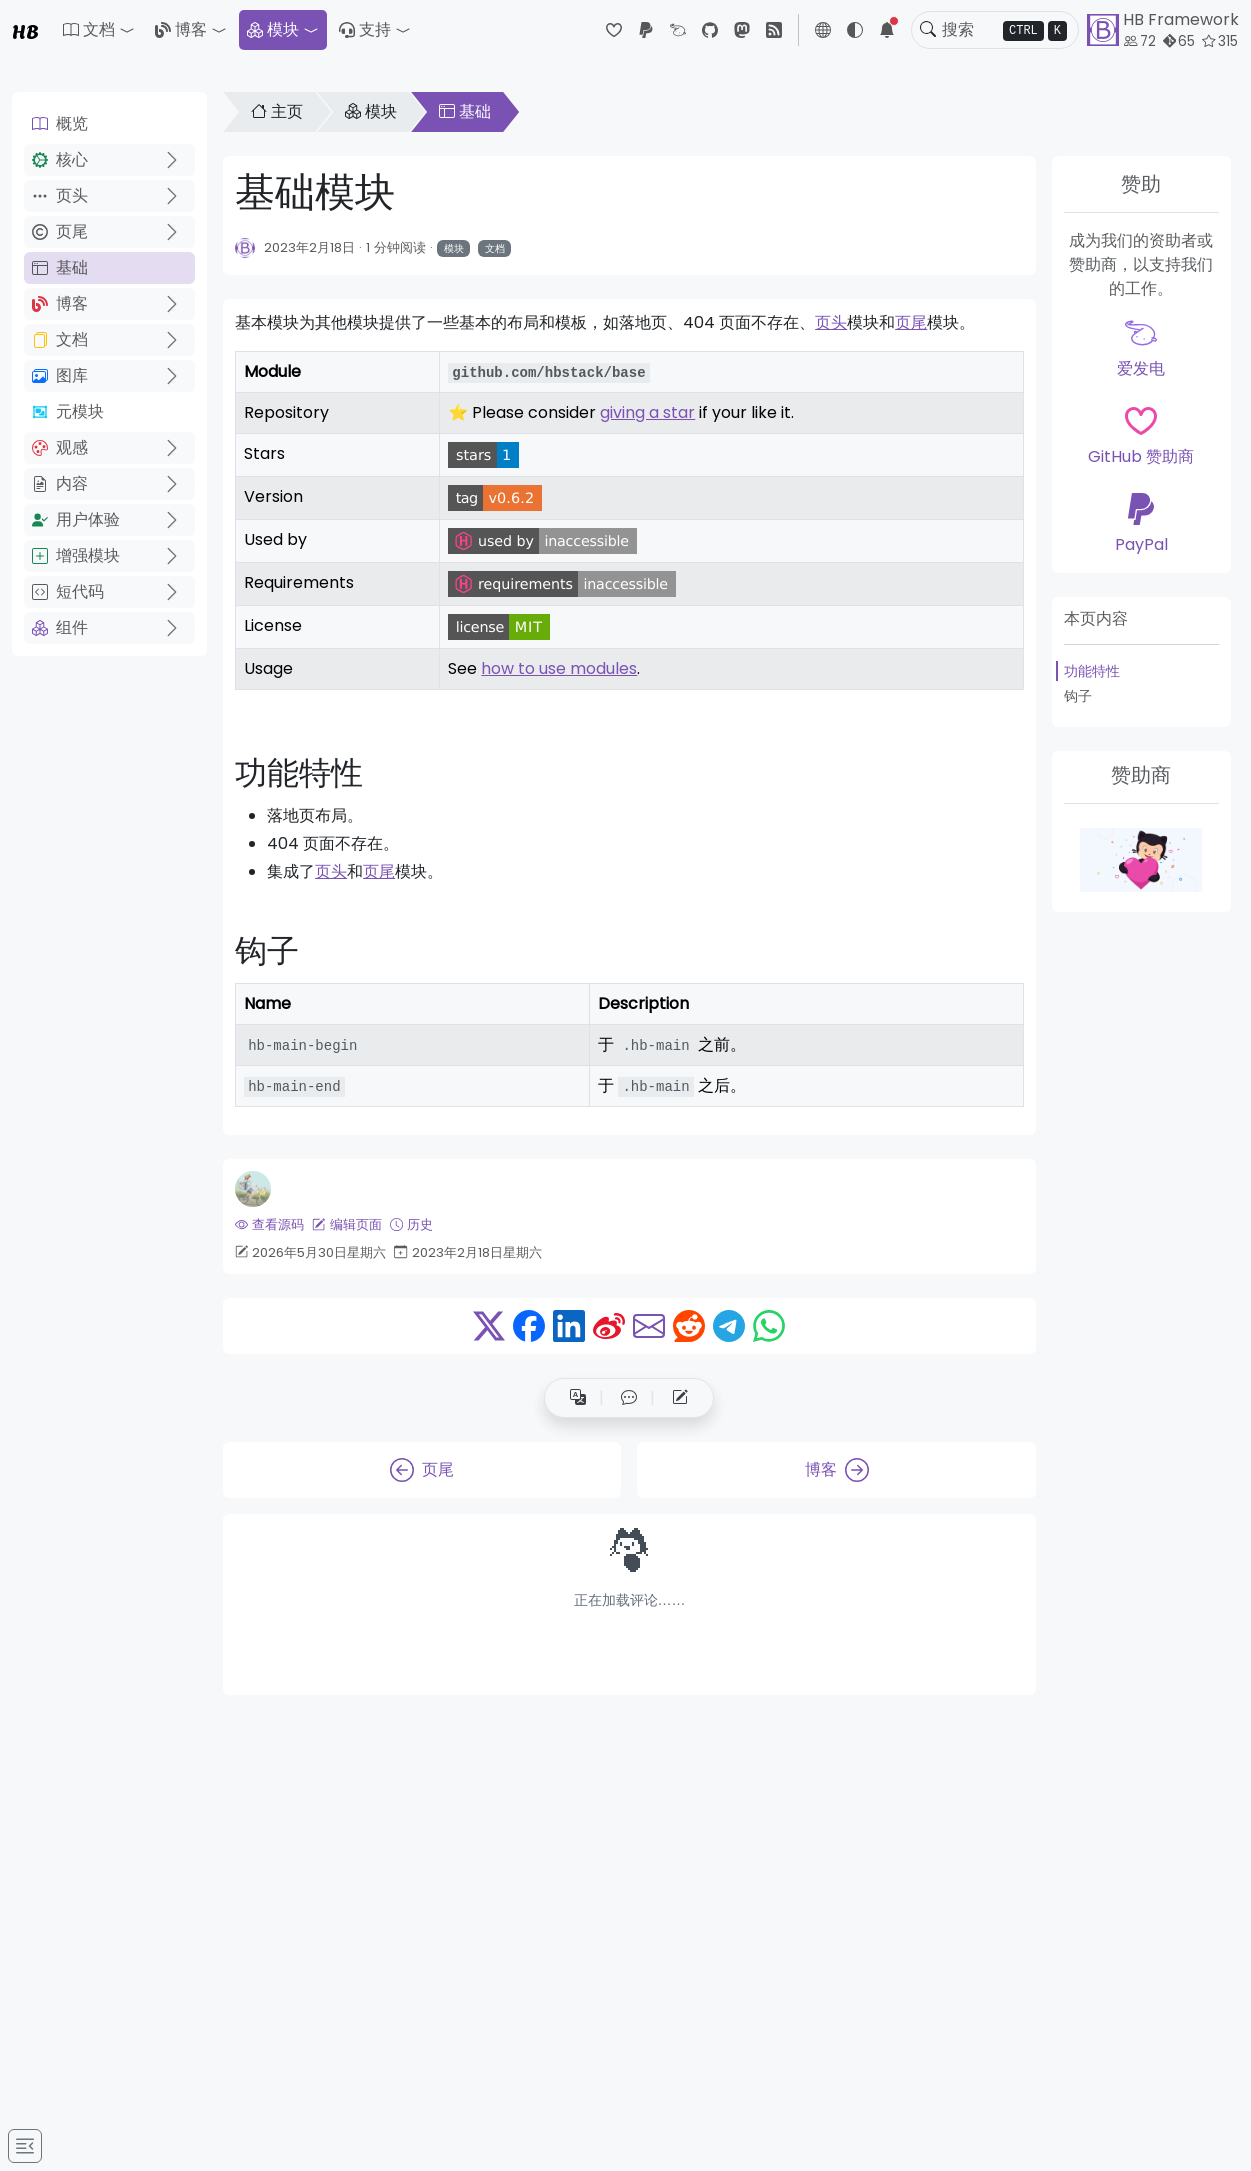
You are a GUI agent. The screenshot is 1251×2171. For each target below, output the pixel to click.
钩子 (1078, 696)
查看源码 (269, 1224)
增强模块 (76, 555)
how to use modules (559, 668)
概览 (60, 123)
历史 (411, 1224)
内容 (60, 483)
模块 (273, 29)
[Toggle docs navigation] (25, 2146)
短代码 (68, 591)
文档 (60, 339)
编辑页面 (346, 1224)
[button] (99, 30)
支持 (365, 29)
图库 (60, 375)
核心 (60, 159)
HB (25, 30)
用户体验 (76, 519)
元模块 (68, 411)
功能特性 (1092, 671)
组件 (60, 627)
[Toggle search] (928, 30)
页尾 (60, 231)
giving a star (647, 412)
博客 (181, 29)
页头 (60, 195)
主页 (277, 111)
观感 (60, 447)
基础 (60, 267)
